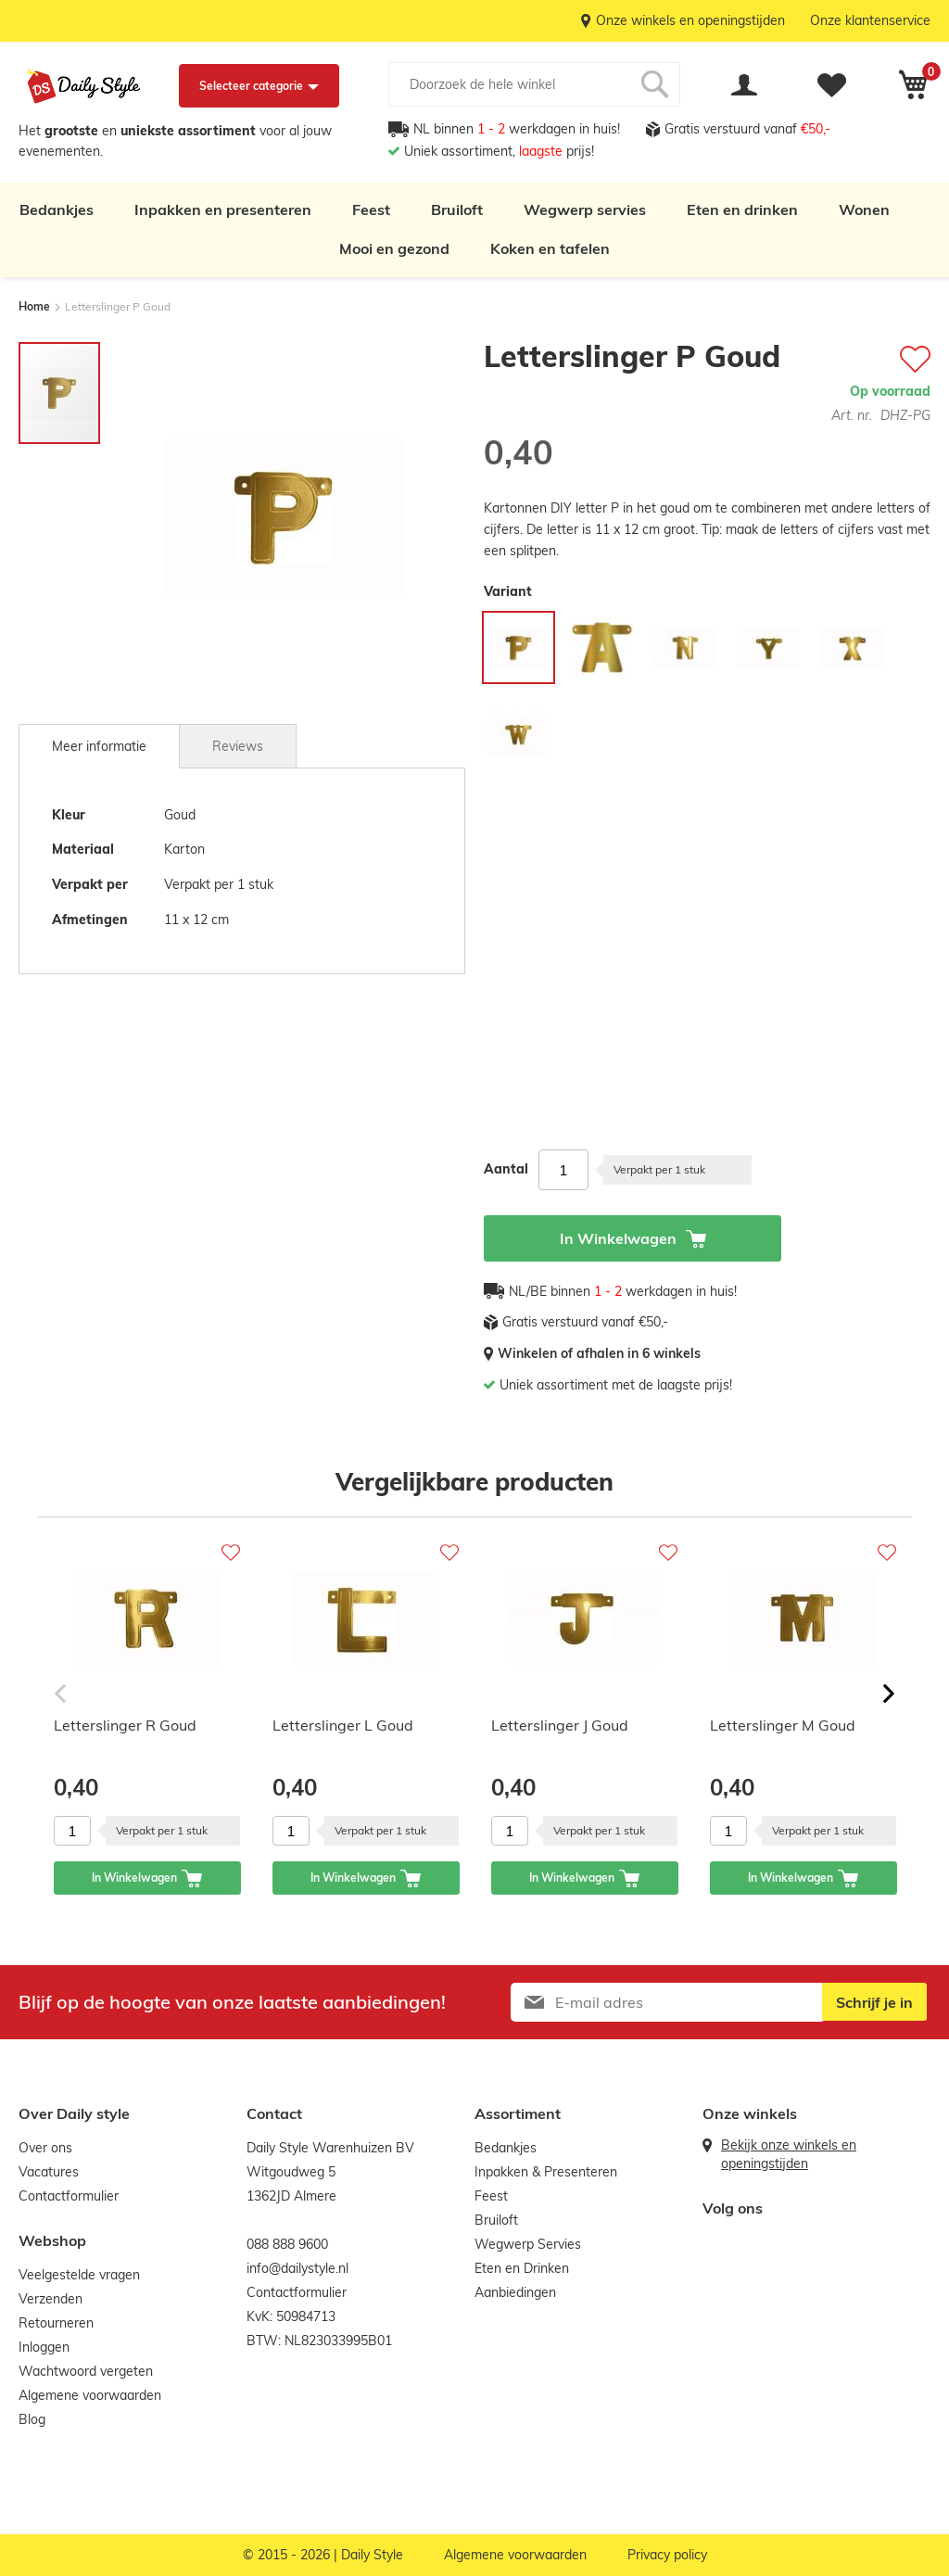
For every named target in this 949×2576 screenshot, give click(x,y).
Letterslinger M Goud (782, 1725)
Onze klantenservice (870, 20)
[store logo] (83, 86)
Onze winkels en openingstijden (690, 20)
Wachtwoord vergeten (86, 2371)
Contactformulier (69, 2196)
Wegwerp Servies (527, 2244)
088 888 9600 (287, 2244)
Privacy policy (667, 2554)
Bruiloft (457, 209)
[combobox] (534, 84)
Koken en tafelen (550, 248)
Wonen (864, 209)
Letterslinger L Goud (342, 1725)
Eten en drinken (742, 209)
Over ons (45, 2147)
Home (34, 306)
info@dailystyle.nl (297, 2268)
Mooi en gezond (394, 248)
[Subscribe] (873, 2002)
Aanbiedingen (515, 2292)
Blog (32, 2419)
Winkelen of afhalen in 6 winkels (599, 1353)
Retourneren (56, 2323)
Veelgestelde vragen (79, 2274)
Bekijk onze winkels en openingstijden (788, 2154)
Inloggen (44, 2347)
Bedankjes (56, 209)
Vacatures (49, 2172)
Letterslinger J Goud (559, 1725)
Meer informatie (99, 746)
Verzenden (50, 2298)
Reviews (237, 746)
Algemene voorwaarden (90, 2395)
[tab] (99, 746)
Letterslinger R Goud (125, 1725)
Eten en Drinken (521, 2268)
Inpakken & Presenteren (545, 2172)
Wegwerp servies (585, 209)
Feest (371, 209)
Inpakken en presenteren (222, 209)
